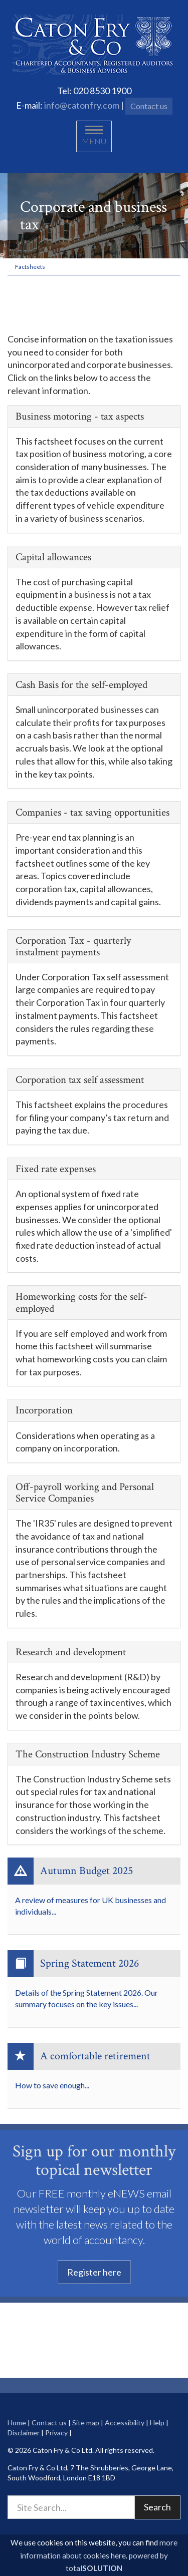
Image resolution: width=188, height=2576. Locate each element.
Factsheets (30, 266)
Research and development (71, 1652)
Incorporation (44, 1410)
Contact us (148, 106)
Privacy (56, 2432)
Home (17, 2422)
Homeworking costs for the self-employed (81, 1302)
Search (157, 2506)
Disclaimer (24, 2432)
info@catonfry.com (81, 104)
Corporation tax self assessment (80, 1079)
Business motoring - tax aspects (80, 416)
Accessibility (124, 2422)
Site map (85, 2422)
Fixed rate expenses (56, 1169)
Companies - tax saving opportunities (92, 812)
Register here (94, 2272)
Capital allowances (53, 557)
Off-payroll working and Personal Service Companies (85, 1492)
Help (157, 2422)
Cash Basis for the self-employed (81, 684)
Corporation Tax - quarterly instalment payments (73, 946)
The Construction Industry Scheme (88, 1754)
